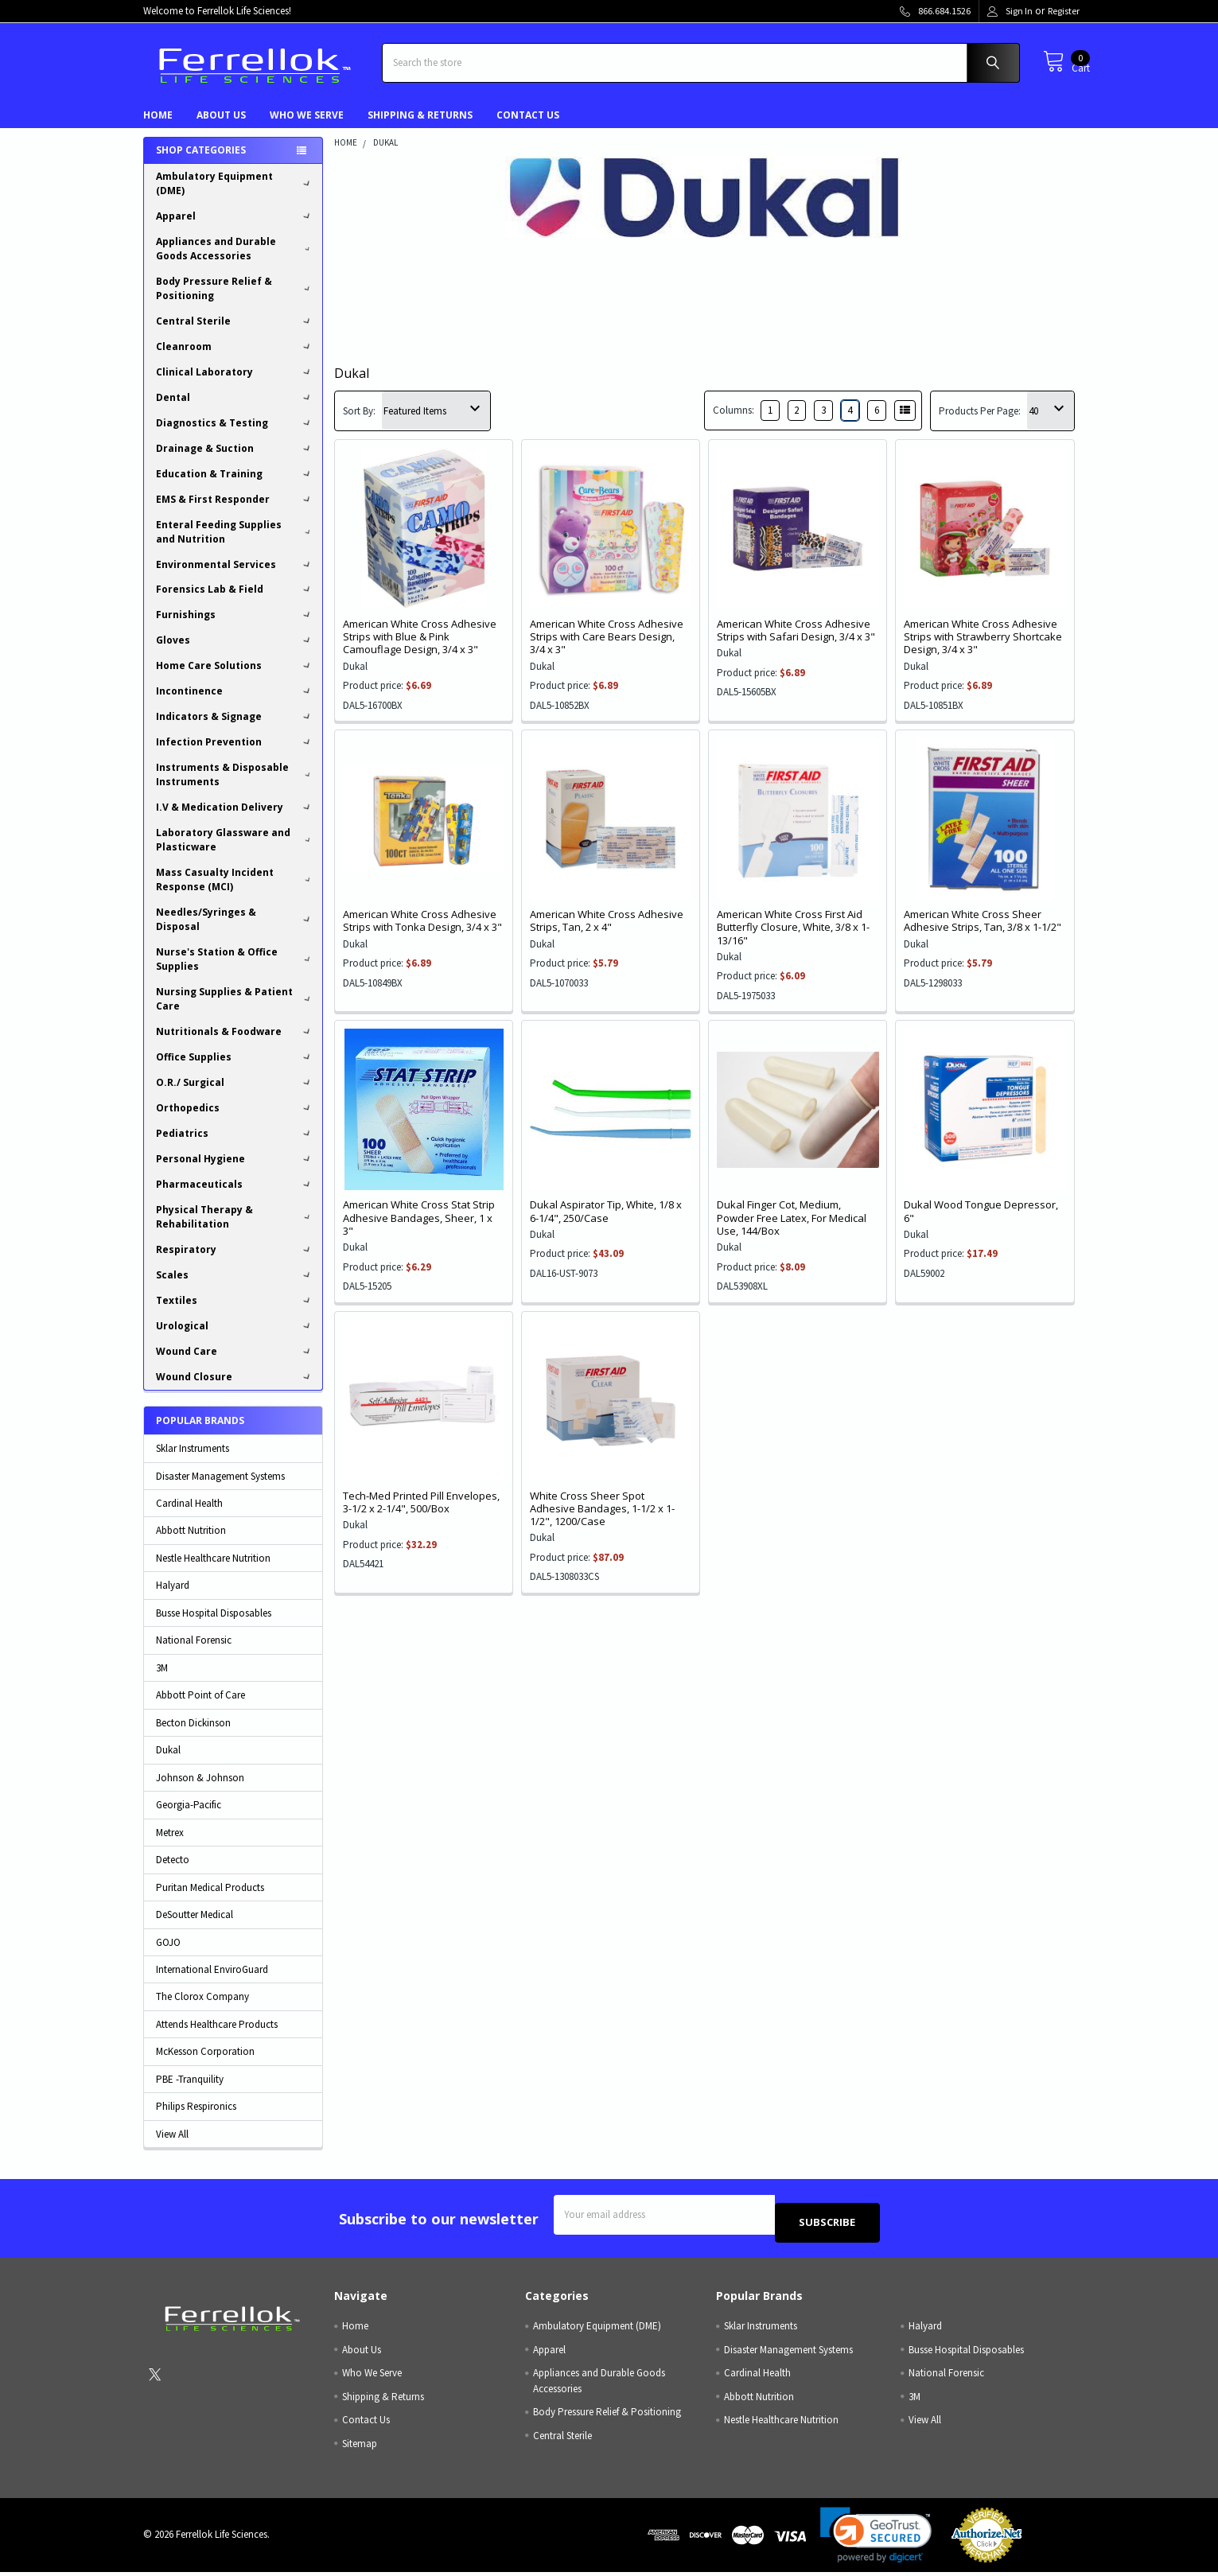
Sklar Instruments (192, 1460)
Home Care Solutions (234, 677)
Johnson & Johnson (200, 1789)
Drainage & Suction (234, 460)
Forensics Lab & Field (234, 601)
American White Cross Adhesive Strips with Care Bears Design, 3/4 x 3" (606, 648)
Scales (234, 1287)
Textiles (234, 1312)
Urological (234, 1337)
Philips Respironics (196, 2118)
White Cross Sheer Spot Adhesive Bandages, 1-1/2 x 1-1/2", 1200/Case (602, 1520)
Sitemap (359, 2447)
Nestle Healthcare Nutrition (213, 1570)
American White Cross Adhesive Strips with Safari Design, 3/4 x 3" (796, 642)
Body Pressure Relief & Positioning (235, 300)
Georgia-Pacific (188, 1816)
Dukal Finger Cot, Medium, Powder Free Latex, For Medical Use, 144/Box (791, 1229)
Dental (234, 409)
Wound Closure (234, 1388)
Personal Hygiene (234, 1170)
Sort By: (359, 423)
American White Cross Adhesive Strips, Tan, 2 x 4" (606, 932)
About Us (221, 127)
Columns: (733, 422)
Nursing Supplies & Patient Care (235, 1011)
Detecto (172, 1871)
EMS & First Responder (234, 511)
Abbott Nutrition (191, 1542)
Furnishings (234, 626)
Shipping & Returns (420, 127)
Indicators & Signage (234, 728)
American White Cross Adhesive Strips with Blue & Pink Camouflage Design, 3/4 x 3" (419, 648)
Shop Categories (201, 162)
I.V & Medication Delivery (234, 819)
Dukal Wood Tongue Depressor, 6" (981, 1222)
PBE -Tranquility (190, 2091)
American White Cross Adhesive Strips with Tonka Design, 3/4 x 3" (422, 932)
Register (1064, 11)
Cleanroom (234, 358)
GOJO (168, 1953)
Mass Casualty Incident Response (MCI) (235, 891)
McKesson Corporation (205, 2063)
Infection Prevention (234, 754)
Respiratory (234, 1261)
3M (162, 1680)
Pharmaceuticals (234, 1196)
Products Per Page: (980, 423)
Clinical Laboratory (234, 384)
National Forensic (194, 1652)
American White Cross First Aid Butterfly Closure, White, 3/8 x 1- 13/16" (793, 939)
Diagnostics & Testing (234, 435)
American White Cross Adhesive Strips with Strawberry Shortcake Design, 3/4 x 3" (983, 648)
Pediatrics (234, 1145)
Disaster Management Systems (220, 1488)
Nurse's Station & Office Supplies (235, 971)
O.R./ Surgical (234, 1094)
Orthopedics (234, 1120)
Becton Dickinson (193, 1734)
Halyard (172, 1597)
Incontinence (234, 703)
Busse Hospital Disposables (213, 1625)
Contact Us (527, 127)
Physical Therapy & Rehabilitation (235, 1229)
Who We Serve (307, 127)
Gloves (234, 652)
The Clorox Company (202, 2008)
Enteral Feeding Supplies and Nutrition (235, 544)
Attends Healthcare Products (217, 2036)
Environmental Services (234, 575)
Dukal (168, 1762)
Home (158, 127)
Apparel (234, 228)
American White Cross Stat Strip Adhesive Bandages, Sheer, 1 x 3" (419, 1229)
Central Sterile (234, 333)
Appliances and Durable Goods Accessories (235, 260)
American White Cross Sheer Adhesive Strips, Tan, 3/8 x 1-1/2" (982, 932)
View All (172, 2146)
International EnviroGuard (212, 1981)
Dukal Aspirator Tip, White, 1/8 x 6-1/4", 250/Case (606, 1222)
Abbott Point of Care (200, 1707)
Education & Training (234, 485)
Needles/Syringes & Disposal (234, 931)
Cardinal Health (189, 1515)
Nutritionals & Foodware (234, 1043)
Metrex (170, 1844)
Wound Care (234, 1363)
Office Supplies (234, 1069)
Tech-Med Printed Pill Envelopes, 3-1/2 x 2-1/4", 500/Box (421, 1513)
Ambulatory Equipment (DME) (234, 195)
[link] (876, 2539)
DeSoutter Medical (194, 1926)
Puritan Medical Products (210, 1899)
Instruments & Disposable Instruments (235, 786)
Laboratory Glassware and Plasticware (235, 852)
